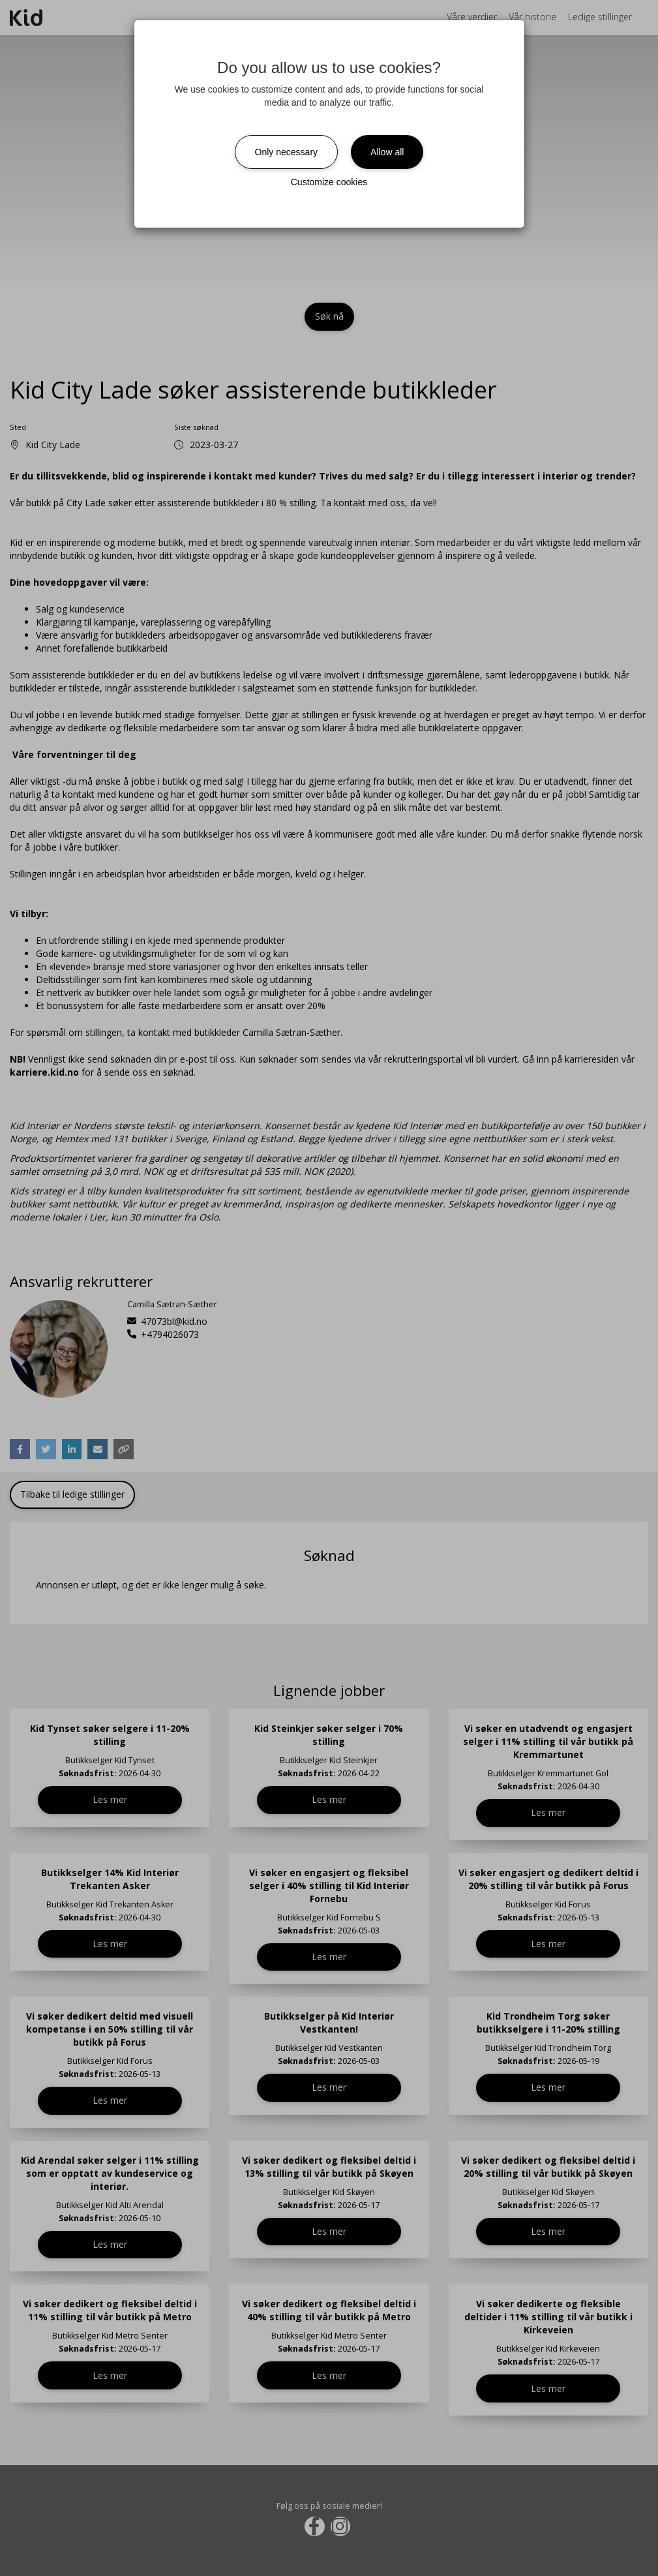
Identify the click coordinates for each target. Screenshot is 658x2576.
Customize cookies (329, 182)
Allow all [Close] (387, 152)
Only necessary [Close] (286, 152)
